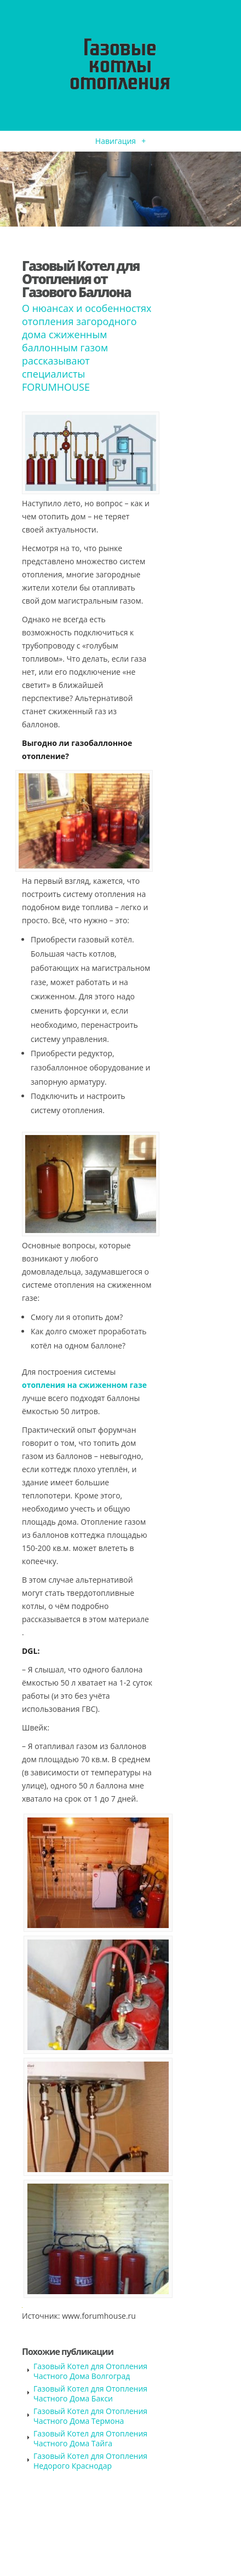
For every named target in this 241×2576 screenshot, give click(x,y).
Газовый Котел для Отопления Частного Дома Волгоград (90, 2371)
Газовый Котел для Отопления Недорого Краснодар (90, 2461)
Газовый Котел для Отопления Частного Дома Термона (90, 2416)
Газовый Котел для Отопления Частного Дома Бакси (90, 2393)
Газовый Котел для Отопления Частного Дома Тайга (90, 2438)
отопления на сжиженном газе (84, 1385)
